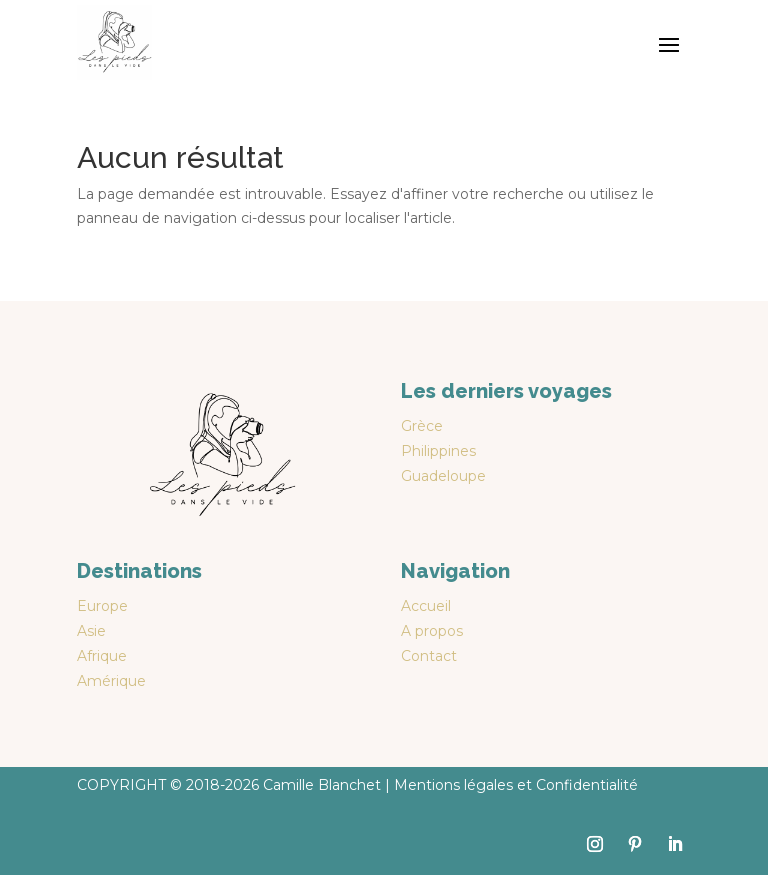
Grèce (422, 426)
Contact (429, 656)
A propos (432, 631)
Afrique (102, 656)
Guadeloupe (443, 476)
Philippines (438, 451)
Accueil (426, 606)
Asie (91, 631)
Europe (102, 606)
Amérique (111, 681)
